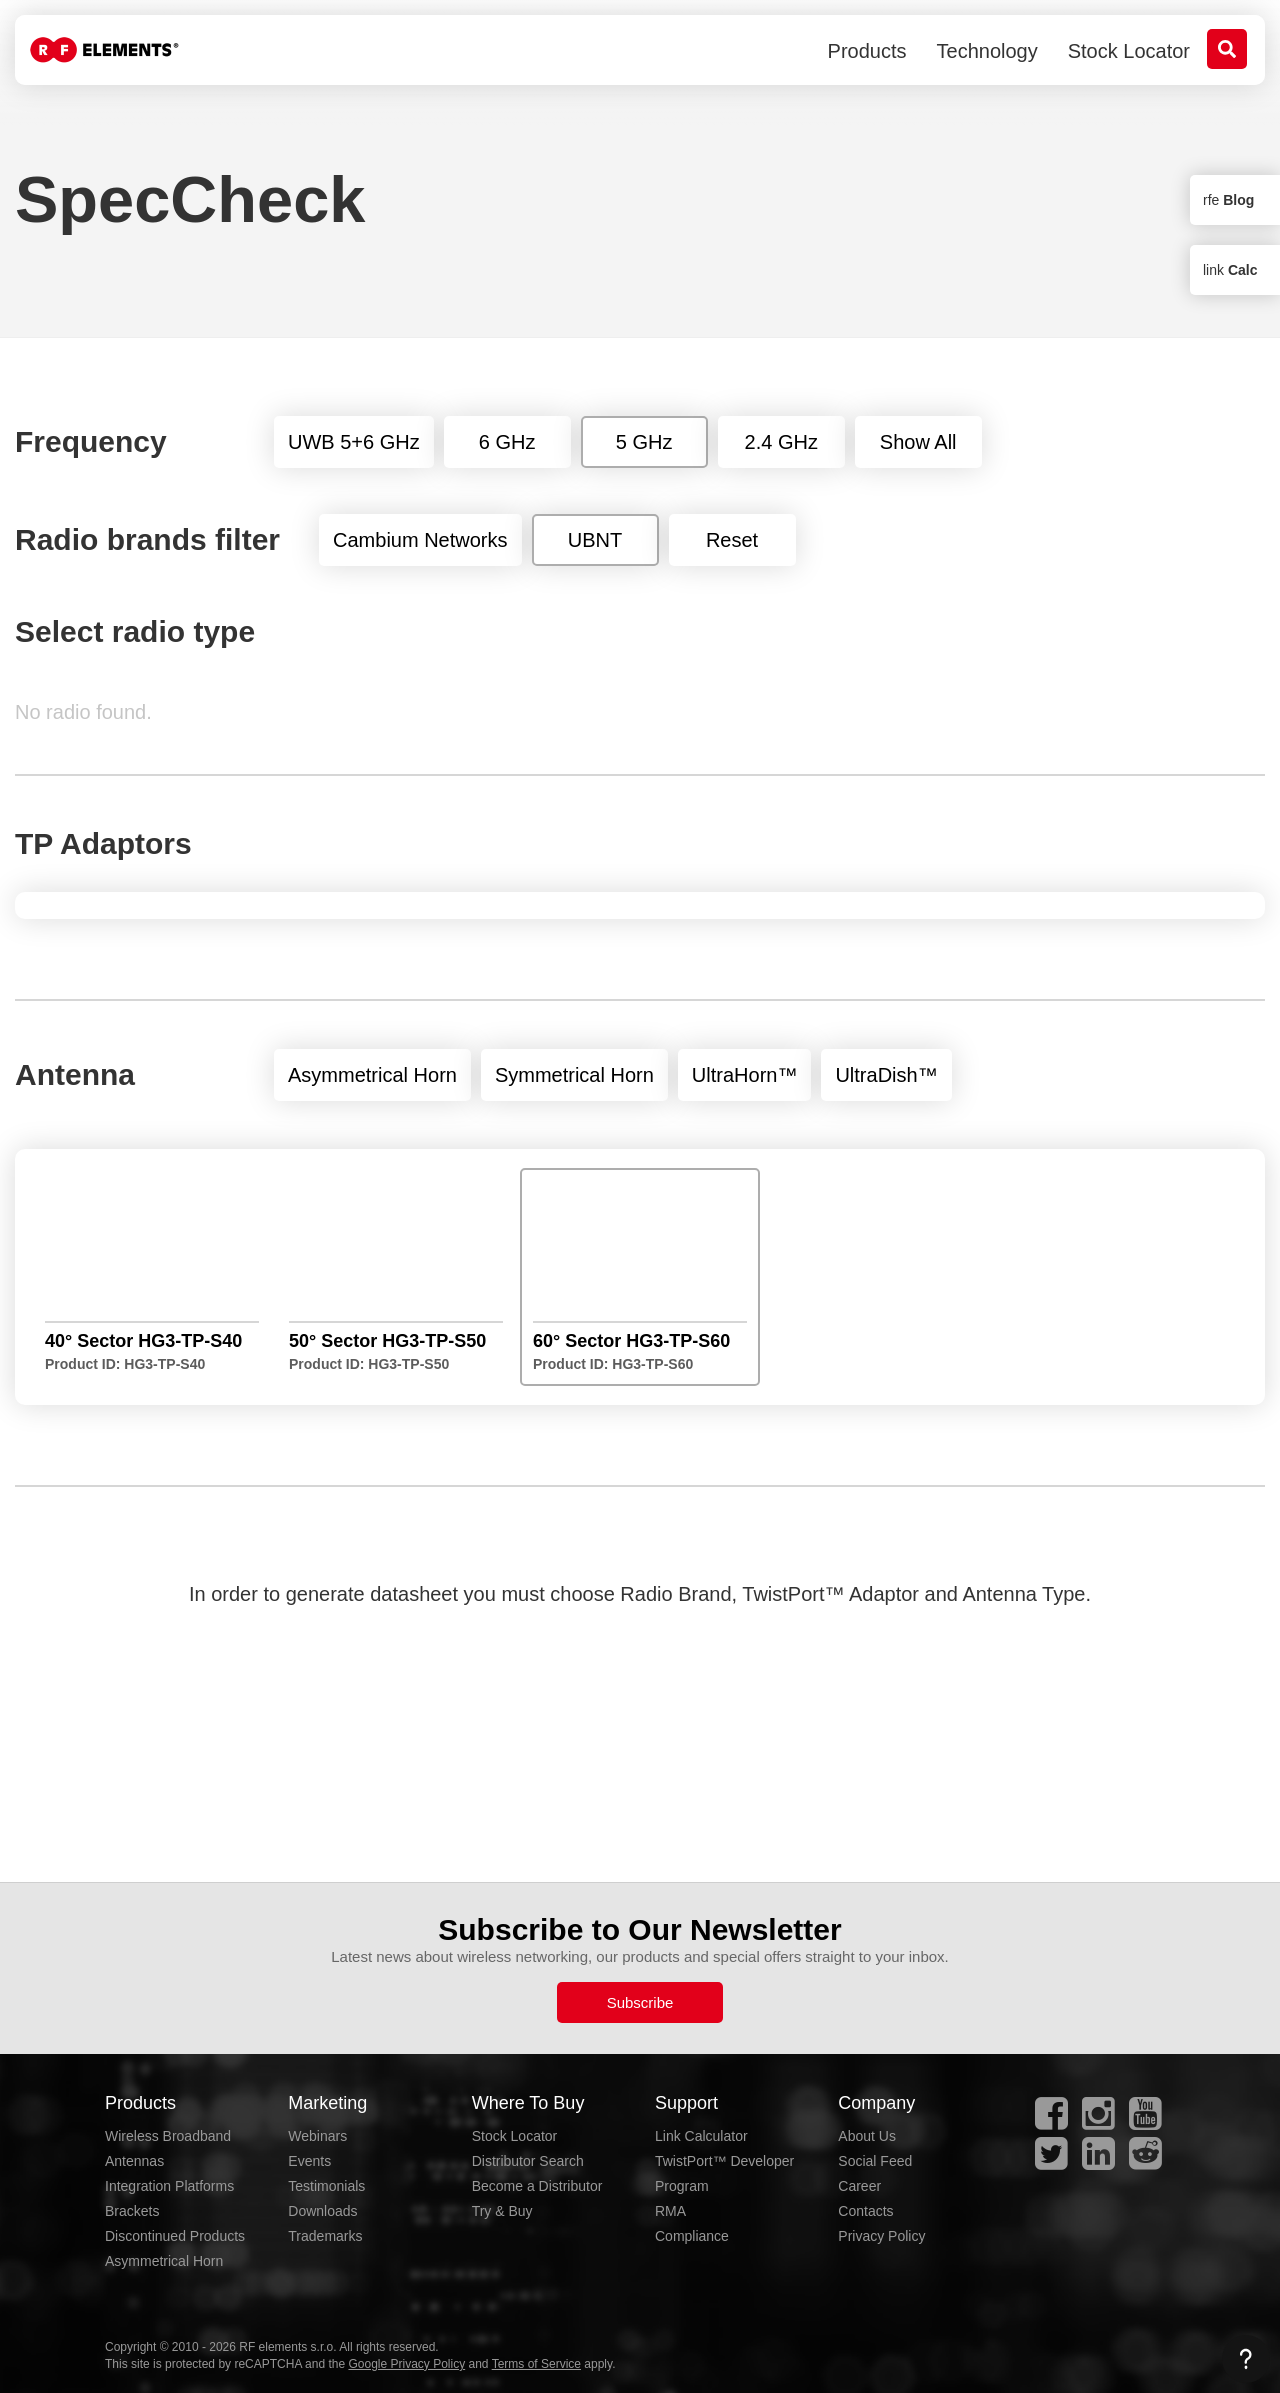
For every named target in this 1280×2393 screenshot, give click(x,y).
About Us (867, 2136)
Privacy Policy (881, 2236)
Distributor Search (528, 2161)
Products (867, 51)
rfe (1228, 200)
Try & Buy (502, 2211)
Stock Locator (1129, 51)
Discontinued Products (175, 2236)
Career (859, 2186)
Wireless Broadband (168, 2136)
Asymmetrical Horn (164, 2261)
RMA (670, 2211)
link (1230, 270)
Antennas (134, 2161)
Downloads (322, 2211)
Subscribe (640, 2002)
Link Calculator (701, 2136)
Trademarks (325, 2236)
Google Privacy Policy (406, 2364)
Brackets (132, 2211)
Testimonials (326, 2186)
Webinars (317, 2136)
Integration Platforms (169, 2186)
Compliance (692, 2236)
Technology (987, 51)
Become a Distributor (537, 2186)
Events (309, 2161)
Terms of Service (536, 2364)
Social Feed (875, 2161)
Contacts (865, 2211)
